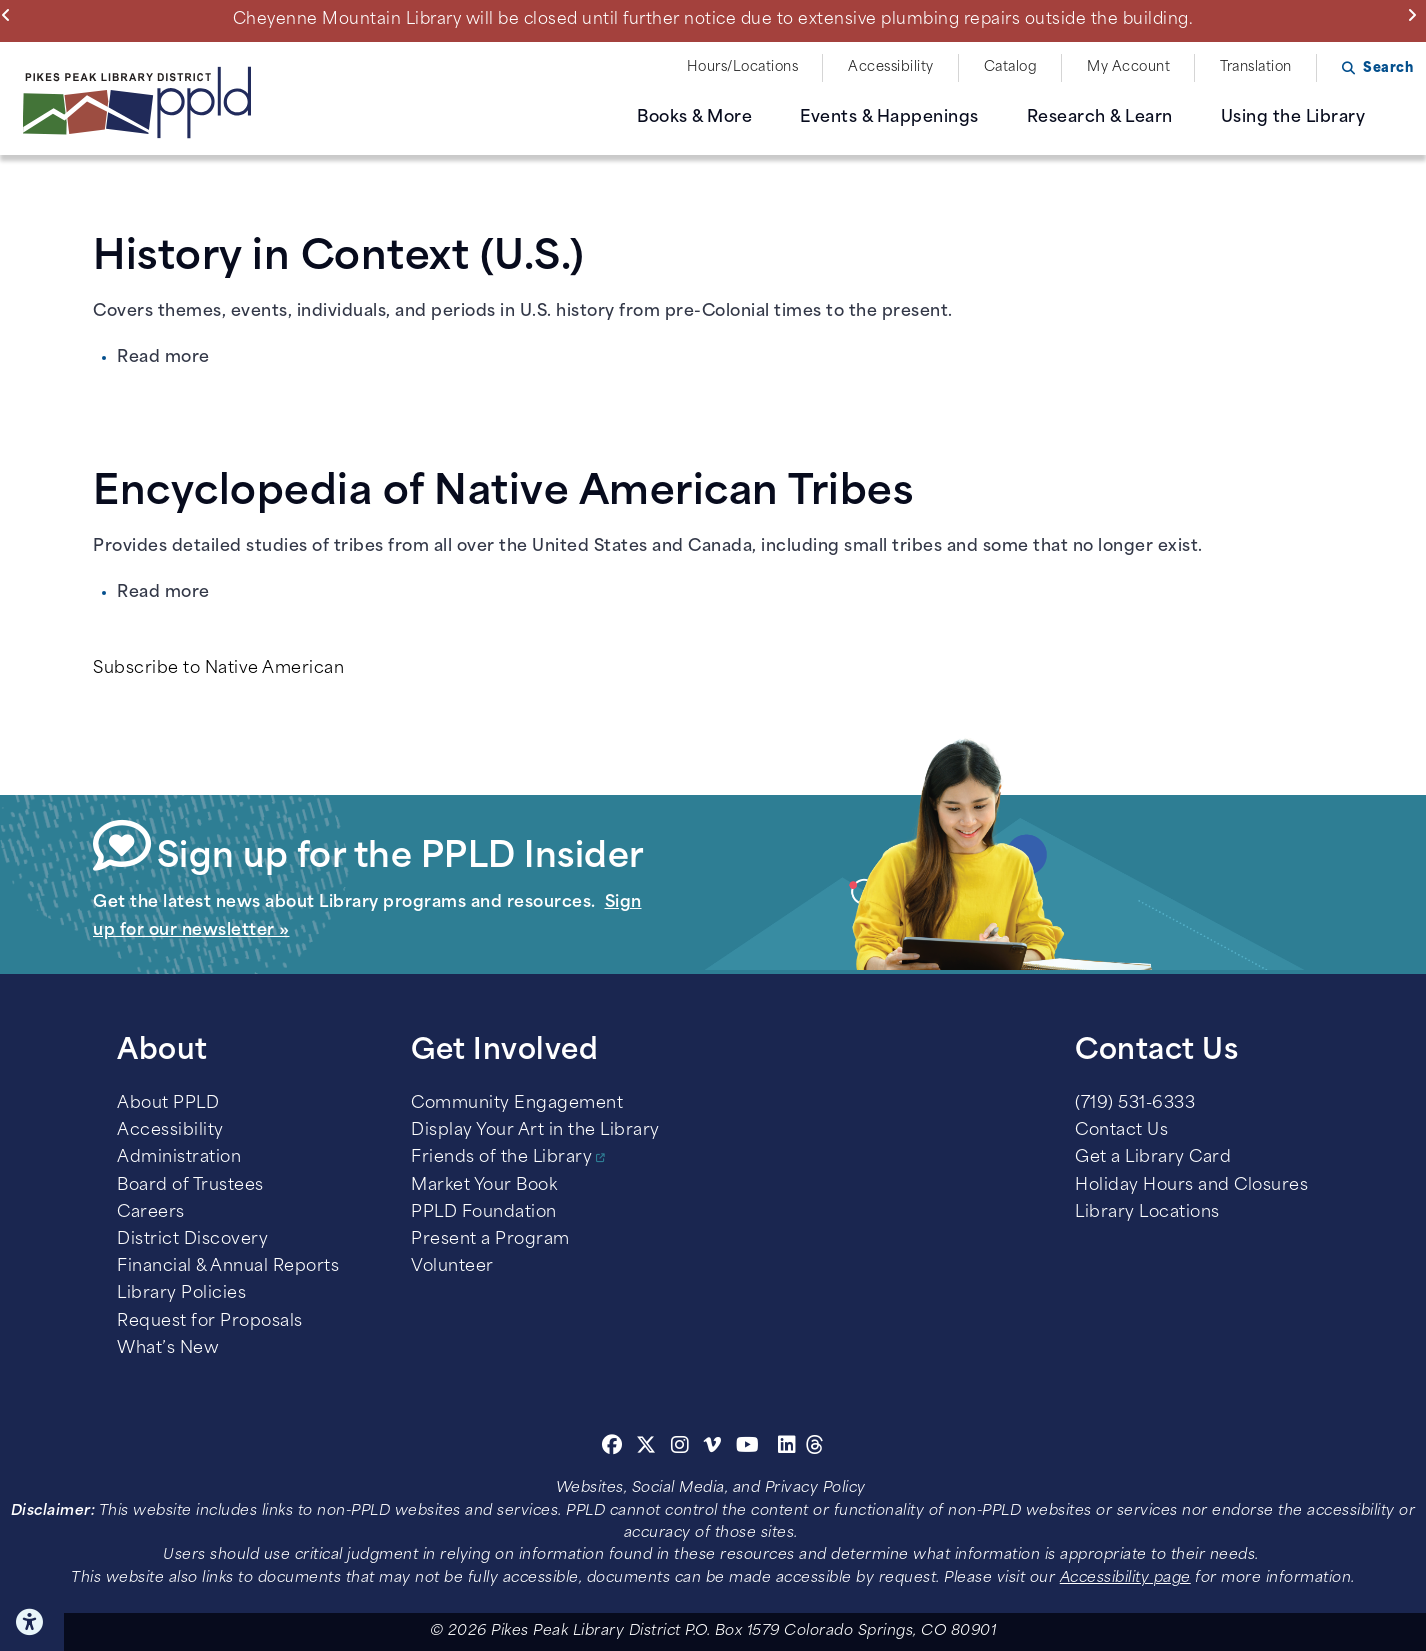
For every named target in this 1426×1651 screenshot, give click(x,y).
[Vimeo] (712, 1448)
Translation (1256, 67)
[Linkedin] (787, 1448)
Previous (10, 15)
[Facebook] (612, 1448)
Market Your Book (484, 1186)
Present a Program (490, 1240)
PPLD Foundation (484, 1213)
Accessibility (891, 67)
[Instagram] (683, 1448)
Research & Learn (1100, 118)
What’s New (168, 1349)
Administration (179, 1158)
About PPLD (168, 1104)
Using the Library (1293, 118)
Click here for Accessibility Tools (32, 1622)
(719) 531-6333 (1135, 1104)
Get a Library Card (1153, 1158)
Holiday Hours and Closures (1191, 1186)
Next (1416, 15)
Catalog (1011, 67)
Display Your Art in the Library (535, 1131)
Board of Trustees (190, 1186)
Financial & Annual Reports (228, 1267)
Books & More (694, 118)
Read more (163, 358)
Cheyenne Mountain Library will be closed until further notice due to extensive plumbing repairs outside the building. (713, 20)
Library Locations (1147, 1213)
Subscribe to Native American (218, 669)
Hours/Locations (743, 67)
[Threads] (815, 1448)
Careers (151, 1213)
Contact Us (1121, 1131)
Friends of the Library (501, 1158)
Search (1388, 68)
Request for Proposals (210, 1322)
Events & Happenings (889, 118)
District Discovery (192, 1240)
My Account (1128, 67)
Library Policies (181, 1294)
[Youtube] (748, 1448)
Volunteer (452, 1267)
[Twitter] (646, 1448)
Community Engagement (517, 1104)
